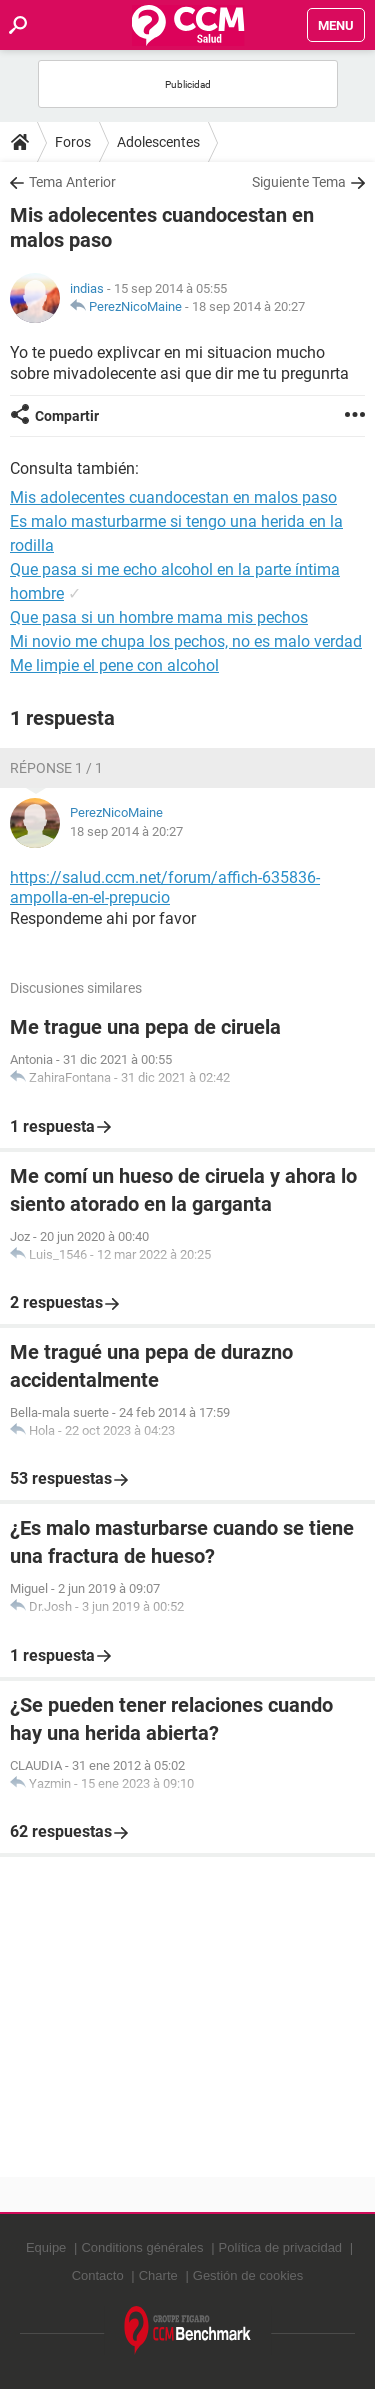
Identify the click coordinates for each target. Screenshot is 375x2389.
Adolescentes (158, 142)
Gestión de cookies (248, 2275)
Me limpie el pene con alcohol (114, 665)
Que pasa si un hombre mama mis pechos (159, 617)
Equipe (46, 2247)
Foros (73, 142)
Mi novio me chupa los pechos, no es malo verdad (186, 641)
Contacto (98, 2275)
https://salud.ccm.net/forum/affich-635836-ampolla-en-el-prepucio (165, 888)
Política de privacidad (281, 2247)
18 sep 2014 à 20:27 (248, 306)
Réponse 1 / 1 (56, 768)
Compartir (67, 416)
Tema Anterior (72, 182)
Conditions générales (142, 2247)
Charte (158, 2275)
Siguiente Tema (299, 182)
